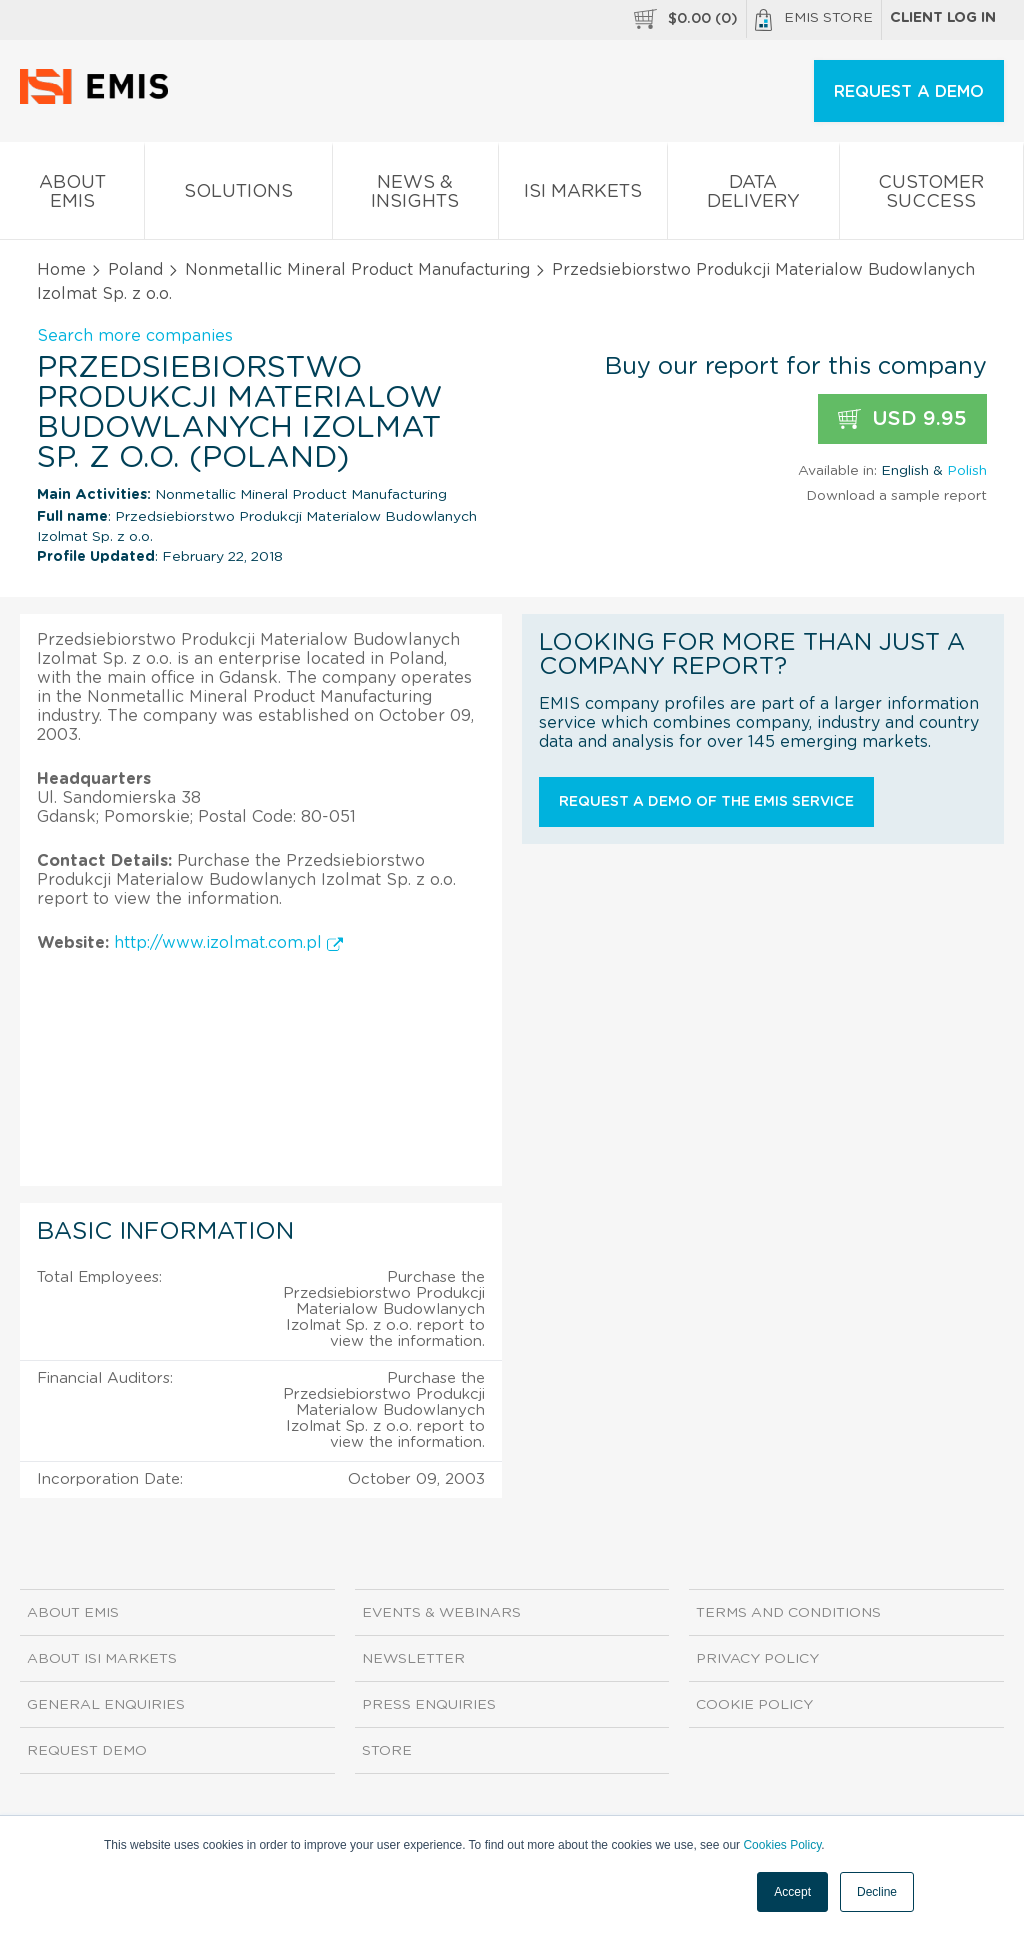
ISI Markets (583, 195)
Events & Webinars (441, 1613)
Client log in (943, 18)
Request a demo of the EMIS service (706, 802)
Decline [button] (877, 1892)
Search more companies (135, 336)
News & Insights (415, 196)
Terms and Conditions (788, 1613)
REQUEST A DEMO (909, 92)
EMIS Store (814, 20)
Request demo (87, 1751)
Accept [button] (792, 1892)
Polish (967, 471)
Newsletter (413, 1659)
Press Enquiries (429, 1705)
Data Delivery (753, 196)
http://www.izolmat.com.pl (228, 943)
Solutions (238, 195)
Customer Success (931, 196)
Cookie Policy (754, 1705)
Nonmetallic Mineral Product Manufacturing (357, 270)
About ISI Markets (102, 1659)
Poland (135, 270)
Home (61, 270)
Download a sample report (896, 496)
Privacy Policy (757, 1659)
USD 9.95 (902, 419)
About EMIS (72, 196)
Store (387, 1751)
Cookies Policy (782, 1845)
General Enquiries (106, 1705)
